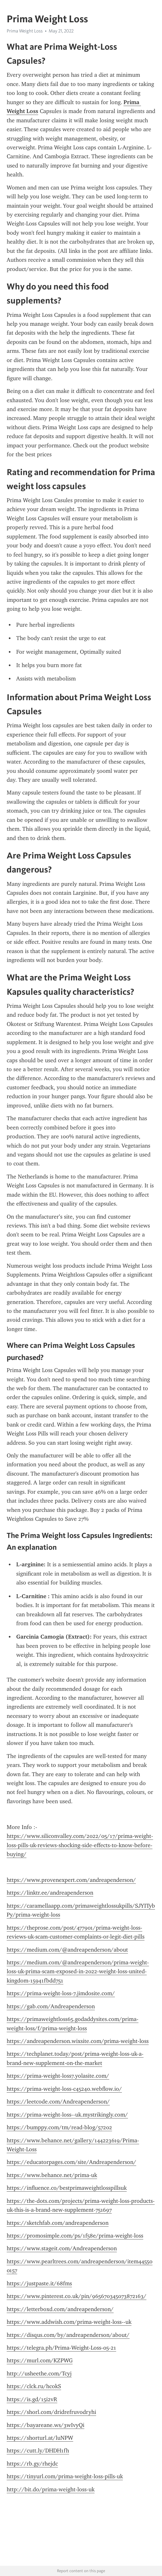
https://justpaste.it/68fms (39, 2283)
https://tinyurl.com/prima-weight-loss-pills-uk (65, 2476)
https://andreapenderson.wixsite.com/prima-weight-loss (78, 2041)
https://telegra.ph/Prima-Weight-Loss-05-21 (61, 2347)
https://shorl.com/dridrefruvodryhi (51, 2412)
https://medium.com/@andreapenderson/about (67, 1949)
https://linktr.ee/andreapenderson (50, 1892)
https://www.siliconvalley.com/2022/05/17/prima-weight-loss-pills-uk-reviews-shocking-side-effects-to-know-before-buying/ (80, 1845)
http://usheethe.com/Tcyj (39, 2373)
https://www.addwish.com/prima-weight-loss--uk (69, 2321)
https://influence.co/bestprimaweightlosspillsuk (67, 2187)
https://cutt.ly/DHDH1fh (38, 2450)
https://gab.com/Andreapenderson (51, 2006)
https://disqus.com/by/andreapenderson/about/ (68, 2334)
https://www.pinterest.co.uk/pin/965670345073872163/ (76, 2296)
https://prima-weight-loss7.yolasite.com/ (58, 2075)
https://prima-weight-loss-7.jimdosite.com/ (61, 1993)
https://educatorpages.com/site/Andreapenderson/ (71, 2162)
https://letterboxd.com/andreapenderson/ (60, 2309)
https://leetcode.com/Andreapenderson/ (58, 2101)
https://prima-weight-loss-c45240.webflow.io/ (64, 2088)
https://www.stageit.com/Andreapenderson (62, 2248)
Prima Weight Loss (25, 31)
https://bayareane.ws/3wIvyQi (45, 2425)
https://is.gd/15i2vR (32, 2399)
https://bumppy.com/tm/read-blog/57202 (59, 2127)
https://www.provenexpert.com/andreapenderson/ (71, 1879)
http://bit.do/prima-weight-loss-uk (51, 2489)
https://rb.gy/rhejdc (32, 2463)
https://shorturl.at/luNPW (40, 2437)
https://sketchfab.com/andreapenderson (58, 2222)
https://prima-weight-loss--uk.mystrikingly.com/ (67, 2114)
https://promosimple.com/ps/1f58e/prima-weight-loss (75, 2235)
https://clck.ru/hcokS (34, 2386)
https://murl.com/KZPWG (40, 2360)
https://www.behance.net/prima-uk (52, 2175)
